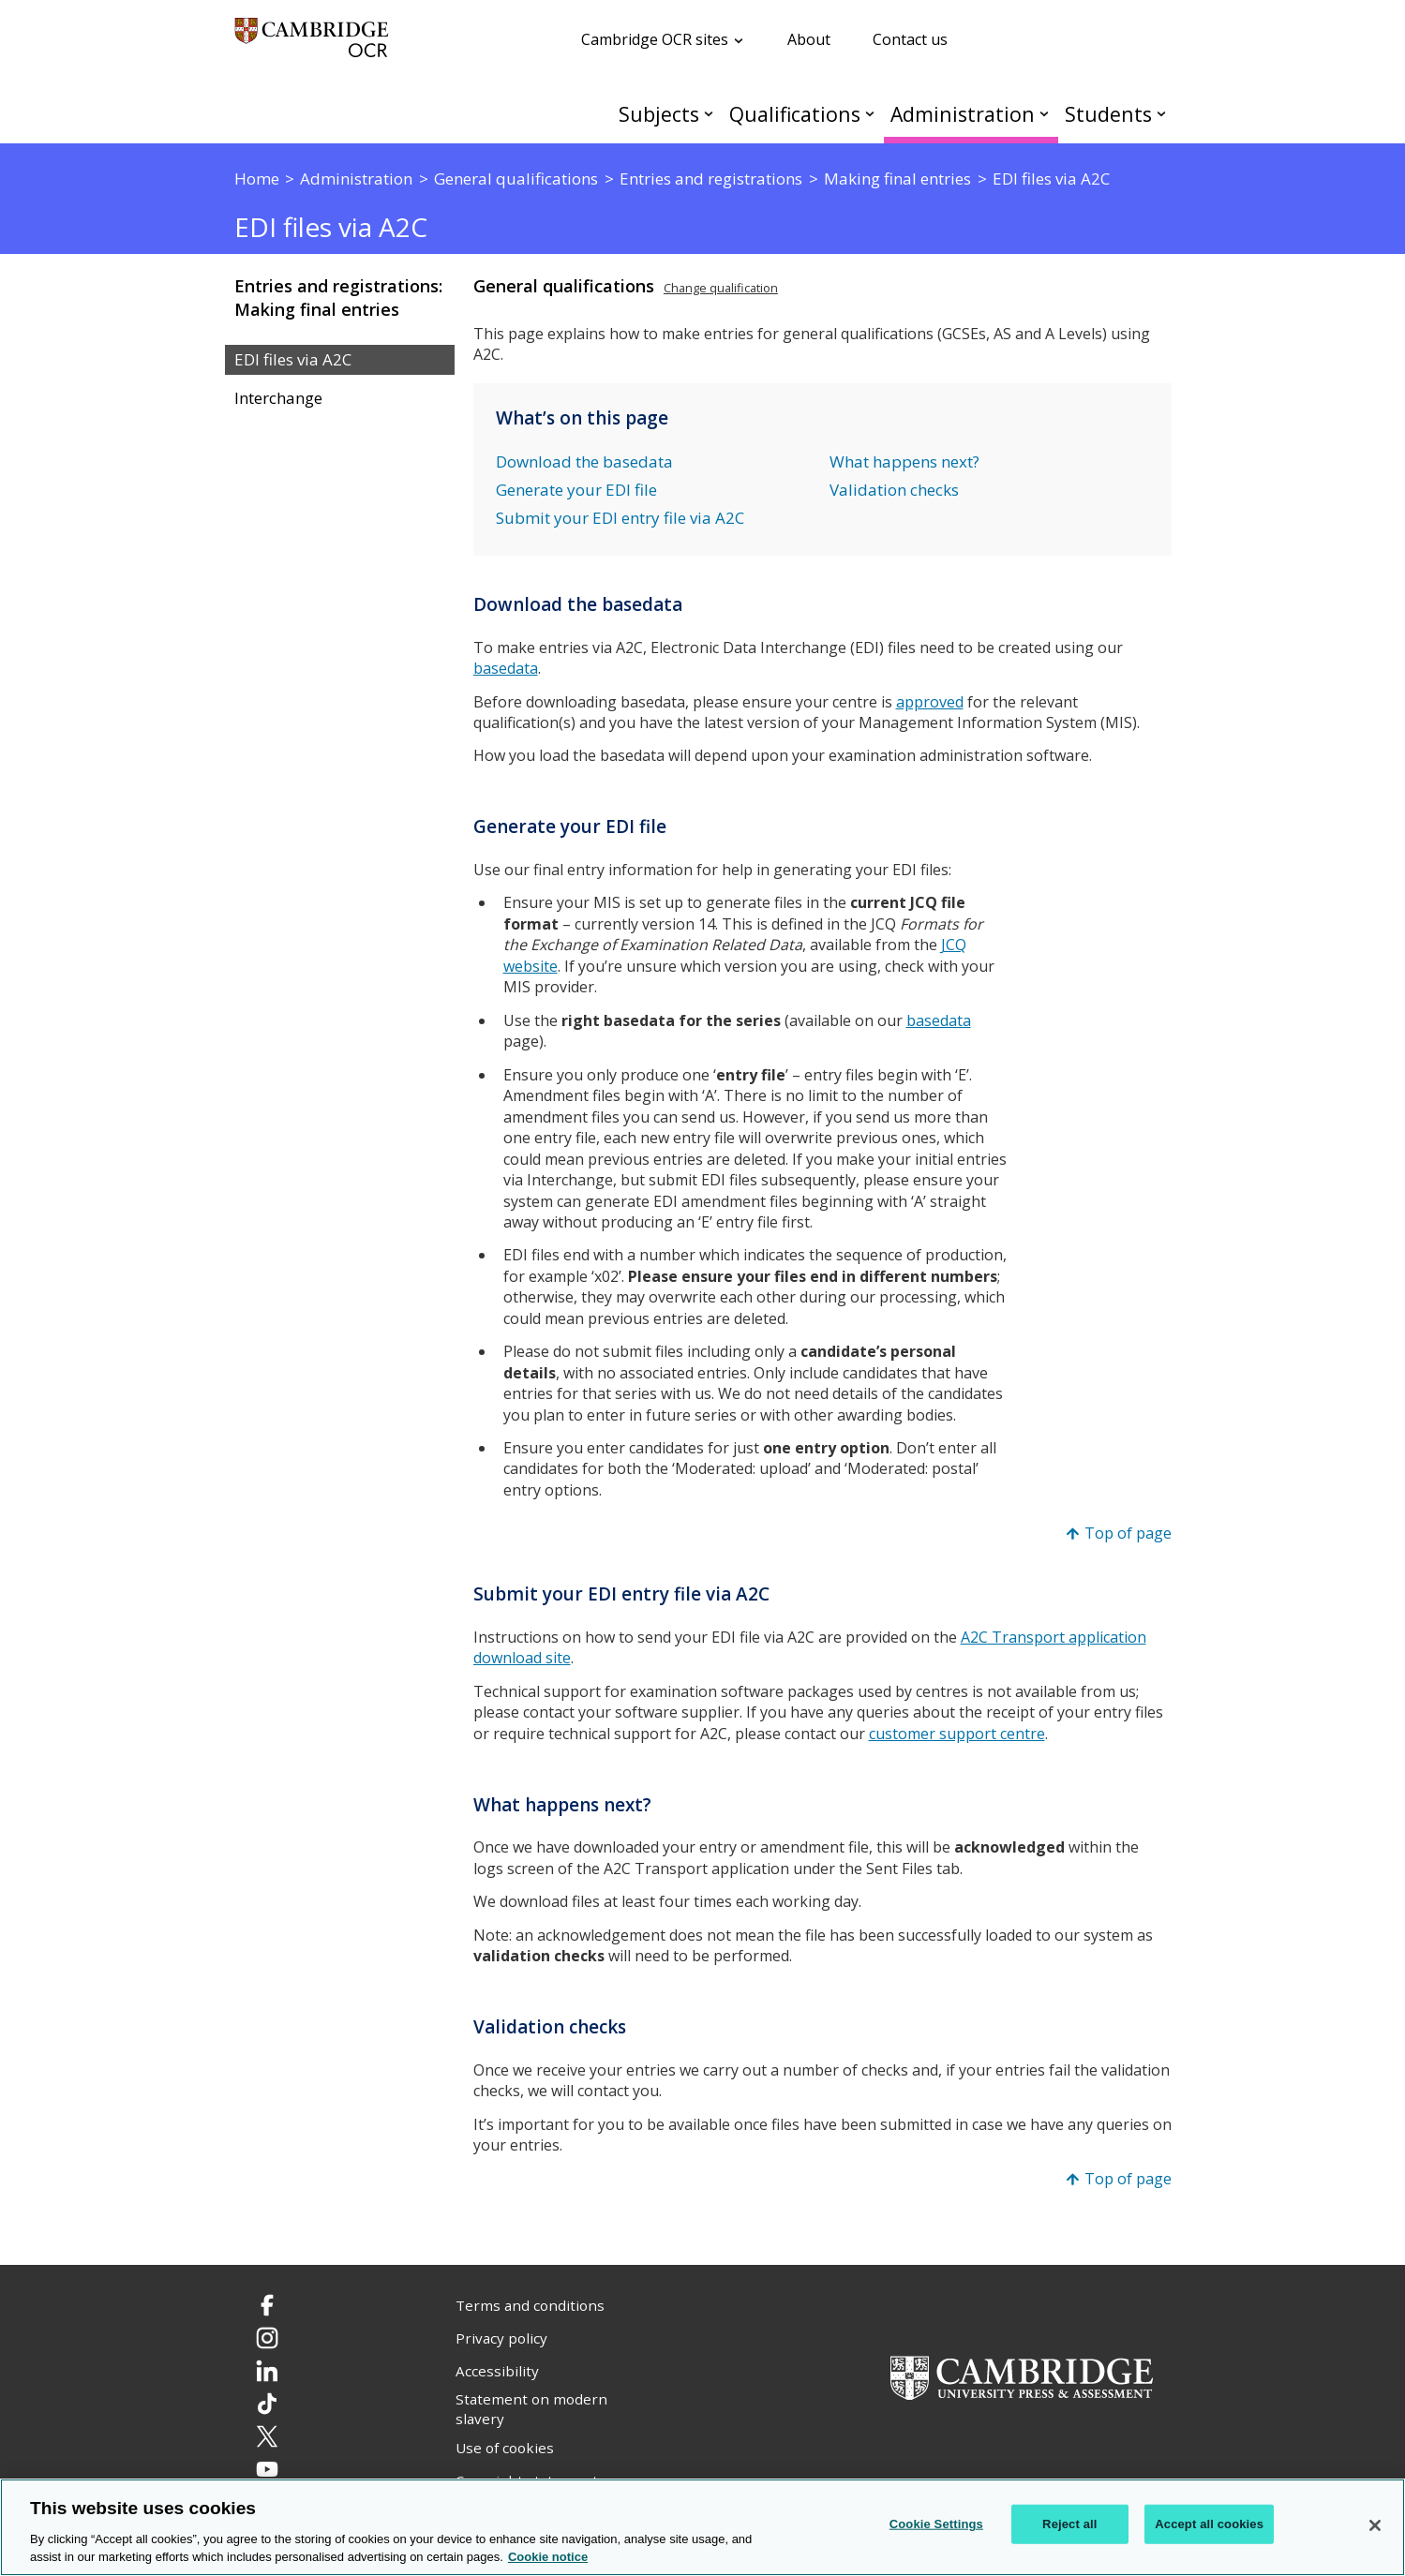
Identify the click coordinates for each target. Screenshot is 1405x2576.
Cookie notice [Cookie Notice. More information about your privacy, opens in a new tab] (548, 2557)
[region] (702, 2527)
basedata (938, 1020)
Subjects (659, 113)
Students (1108, 113)
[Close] (1375, 2525)
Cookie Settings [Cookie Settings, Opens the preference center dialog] (936, 2524)
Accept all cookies (1209, 2524)
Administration (962, 113)
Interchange (278, 398)
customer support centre (957, 1733)
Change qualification (721, 287)
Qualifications (794, 113)
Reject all (1069, 2524)
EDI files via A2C (292, 360)
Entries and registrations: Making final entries (338, 297)
